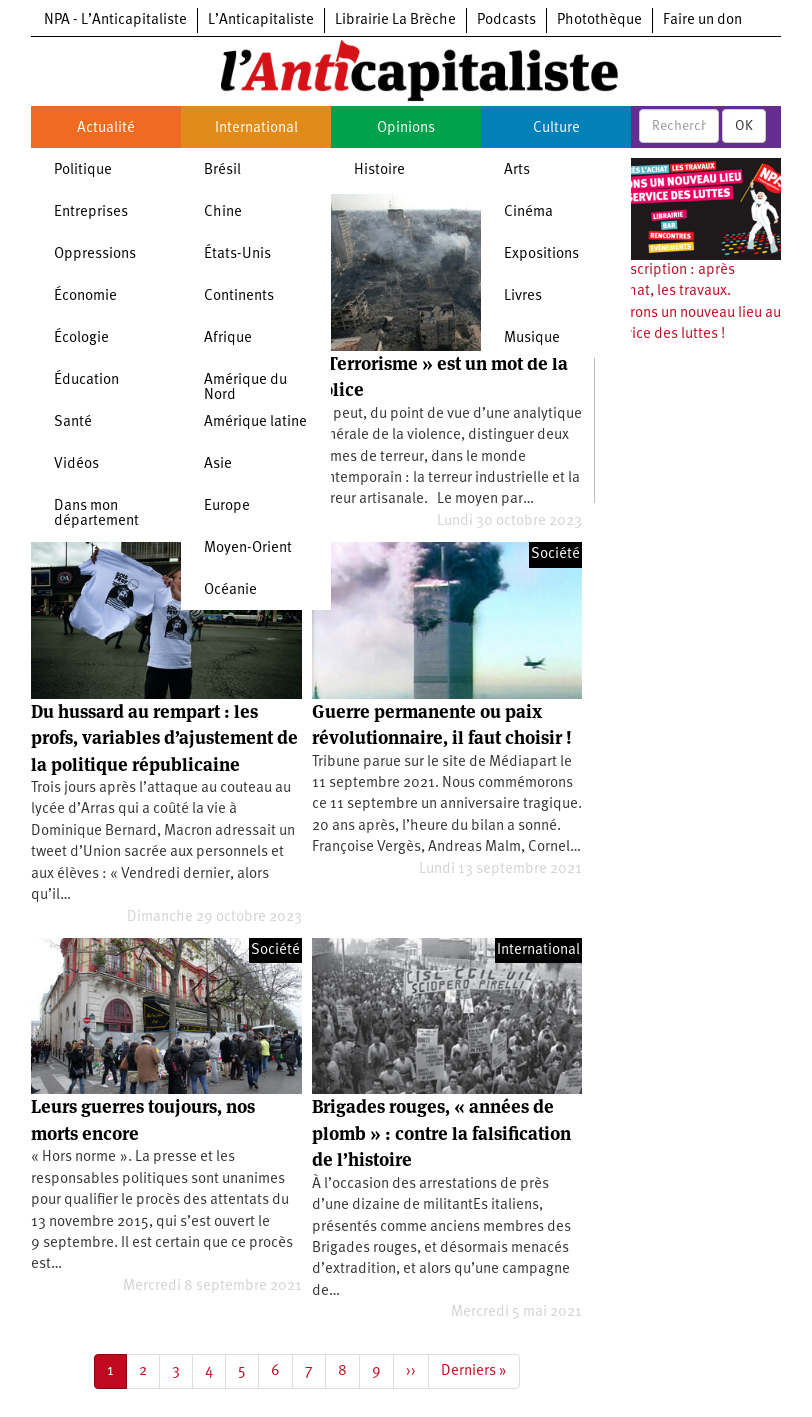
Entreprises (91, 212)
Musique (532, 338)
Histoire (379, 170)
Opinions (406, 128)
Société (555, 554)
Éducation (86, 380)
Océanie (230, 590)
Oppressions (95, 254)
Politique (83, 170)
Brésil (222, 170)
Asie (218, 464)
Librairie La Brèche (395, 20)
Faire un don (702, 20)
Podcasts (506, 20)
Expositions (541, 254)
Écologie (81, 338)
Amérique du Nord (245, 388)
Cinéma (528, 212)
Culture (556, 128)
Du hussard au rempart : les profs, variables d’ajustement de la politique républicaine (164, 738)
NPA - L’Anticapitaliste (115, 20)
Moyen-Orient (248, 548)
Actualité (106, 128)
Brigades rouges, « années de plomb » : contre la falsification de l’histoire (441, 1133)
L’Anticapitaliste (261, 20)
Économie (85, 296)
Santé (73, 422)
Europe (227, 506)
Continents (239, 296)
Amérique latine (255, 422)
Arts (517, 170)
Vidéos (76, 464)
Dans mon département (96, 514)
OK (744, 126)
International (256, 128)
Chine (223, 212)
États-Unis (237, 254)
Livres (523, 296)
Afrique (228, 338)
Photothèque (599, 20)
